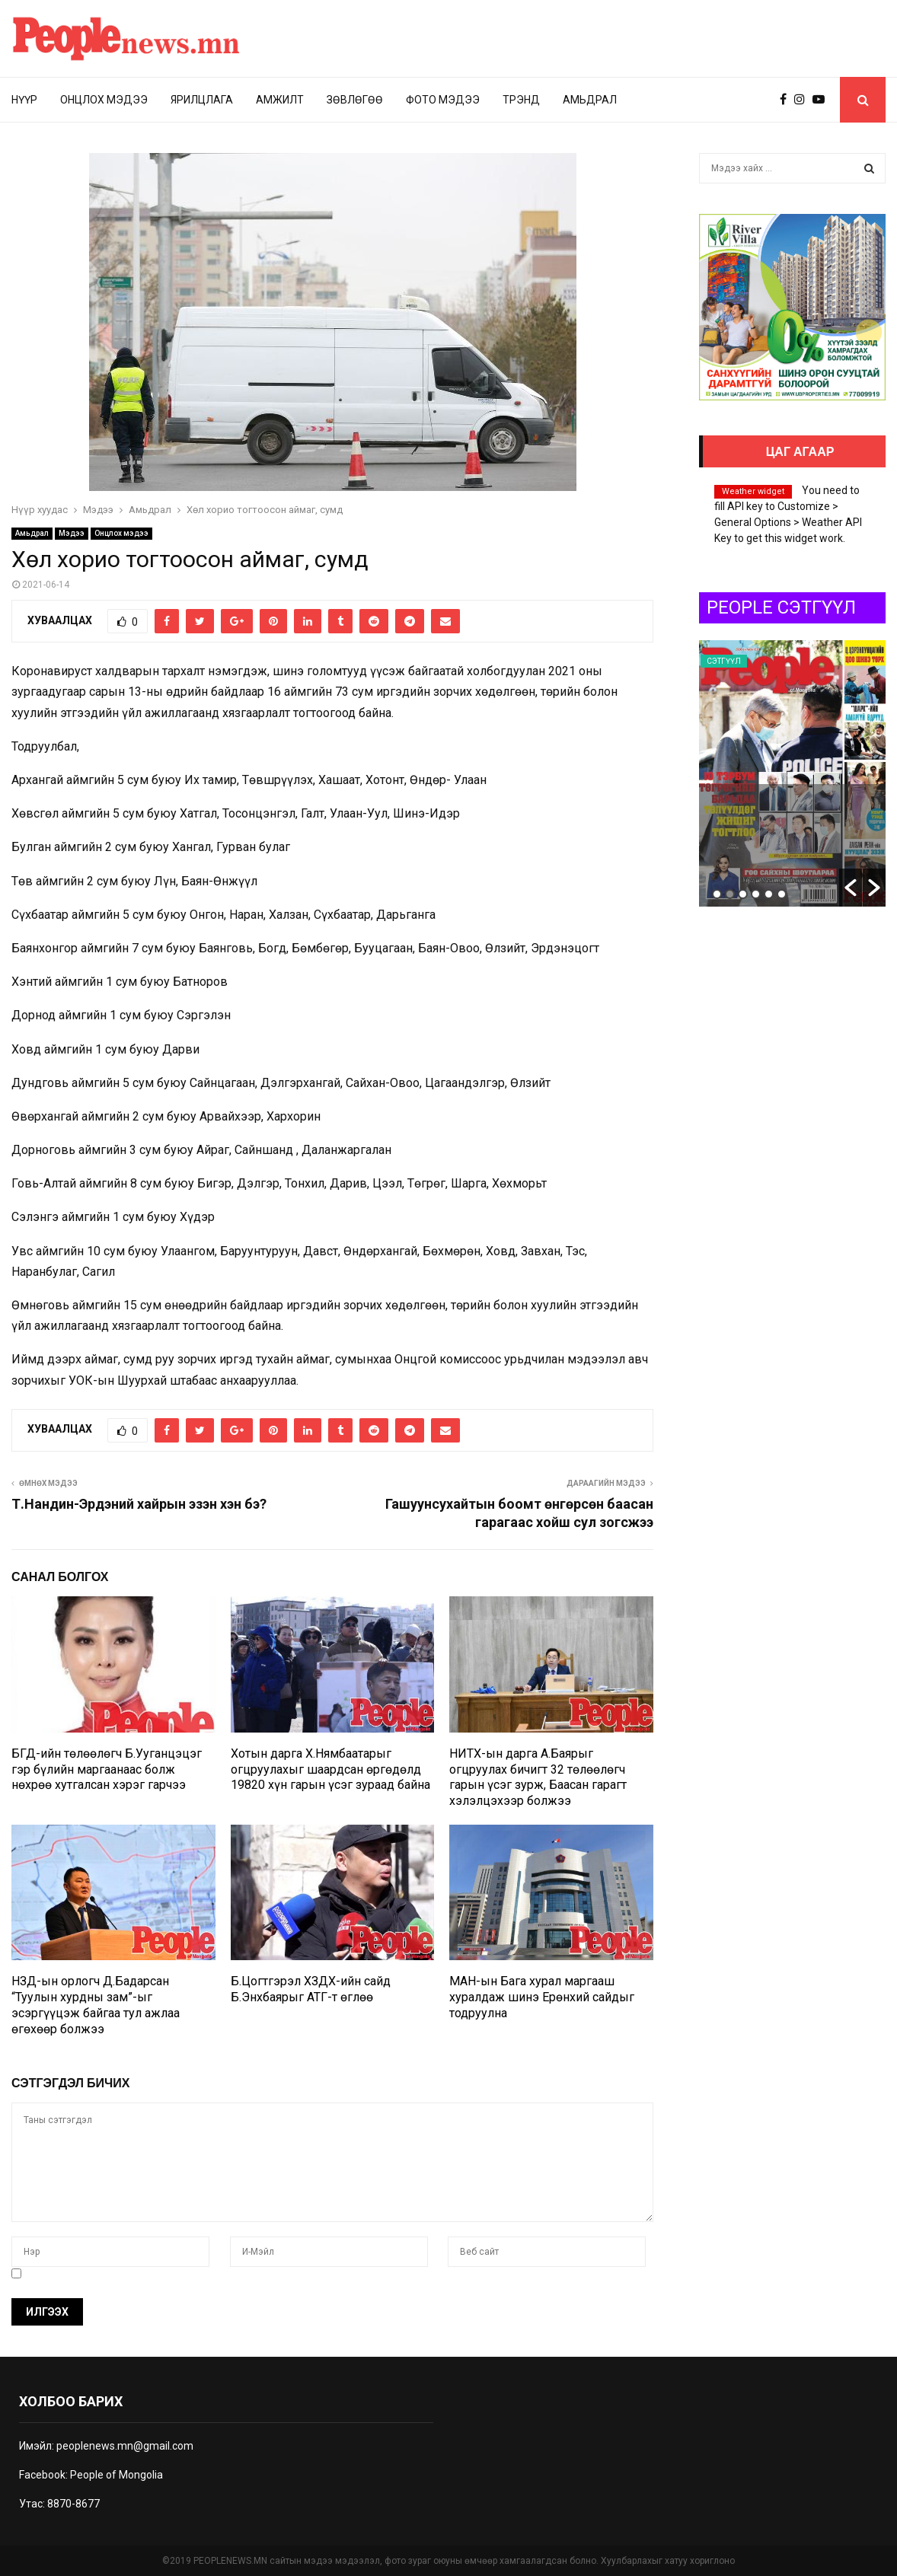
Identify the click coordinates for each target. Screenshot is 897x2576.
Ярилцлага (202, 100)
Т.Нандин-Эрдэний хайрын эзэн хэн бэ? (139, 1504)
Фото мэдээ (443, 100)
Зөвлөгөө (355, 100)
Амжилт (280, 100)
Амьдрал (590, 100)
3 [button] (743, 894)
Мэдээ (72, 533)
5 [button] (769, 894)
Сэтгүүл (724, 661)
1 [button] (717, 894)
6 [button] (782, 894)
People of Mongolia (116, 2475)
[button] (850, 888)
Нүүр (24, 100)
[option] (792, 773)
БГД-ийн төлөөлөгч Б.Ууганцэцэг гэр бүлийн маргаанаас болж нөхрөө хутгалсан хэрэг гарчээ (106, 1769)
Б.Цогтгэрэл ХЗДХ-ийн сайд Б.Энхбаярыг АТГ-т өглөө (311, 1989)
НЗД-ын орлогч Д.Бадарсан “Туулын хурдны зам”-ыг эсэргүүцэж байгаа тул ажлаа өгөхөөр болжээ (95, 2005)
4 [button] (756, 894)
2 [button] (730, 894)
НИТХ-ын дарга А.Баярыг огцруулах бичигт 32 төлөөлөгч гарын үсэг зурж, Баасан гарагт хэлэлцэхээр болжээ (538, 1777)
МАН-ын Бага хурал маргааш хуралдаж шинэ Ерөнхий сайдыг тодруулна (541, 1997)
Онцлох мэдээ (104, 100)
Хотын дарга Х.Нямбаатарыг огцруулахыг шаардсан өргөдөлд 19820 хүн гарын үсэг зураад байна (330, 1769)
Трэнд (521, 100)
